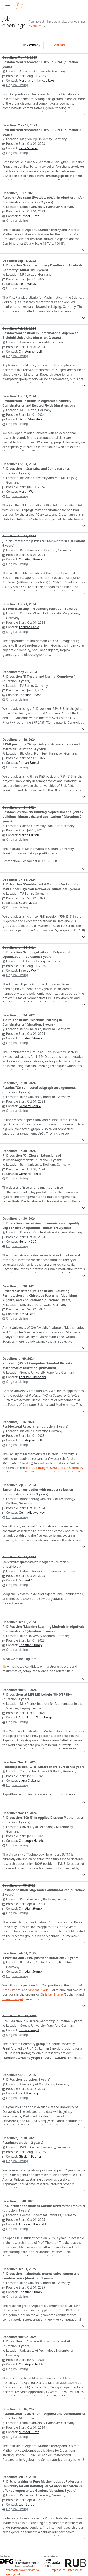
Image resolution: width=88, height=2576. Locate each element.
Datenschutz (74, 2570)
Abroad (59, 45)
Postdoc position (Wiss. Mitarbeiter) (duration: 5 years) (43, 1767)
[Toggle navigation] (7, 5)
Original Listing (17, 1785)
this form (38, 25)
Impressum (58, 2570)
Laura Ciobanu (29, 1780)
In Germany (31, 45)
